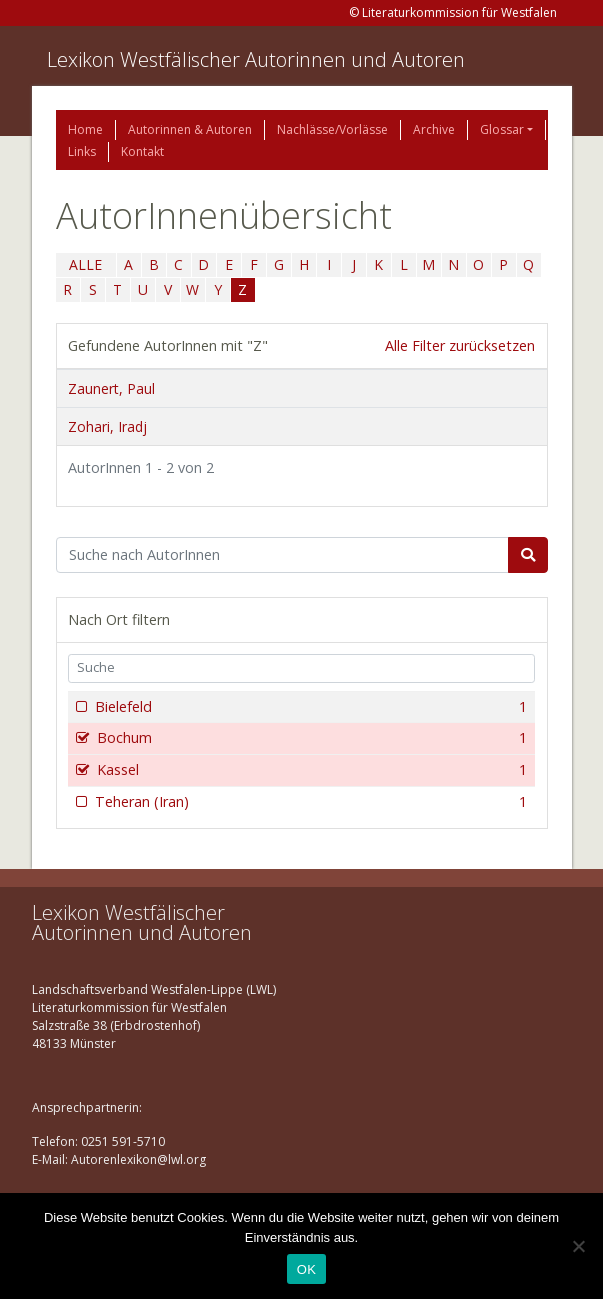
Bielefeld (309, 707)
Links (82, 151)
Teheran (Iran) (309, 802)
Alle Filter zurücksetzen (460, 345)
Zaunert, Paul (111, 388)
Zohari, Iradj (107, 426)
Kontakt (142, 151)
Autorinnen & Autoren (190, 129)
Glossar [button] (502, 129)
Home (85, 129)
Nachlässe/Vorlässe (332, 129)
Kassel (310, 770)
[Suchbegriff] (282, 555)
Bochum (310, 738)
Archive (434, 129)
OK (306, 1269)
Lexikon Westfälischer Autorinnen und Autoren (256, 59)
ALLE (85, 264)
